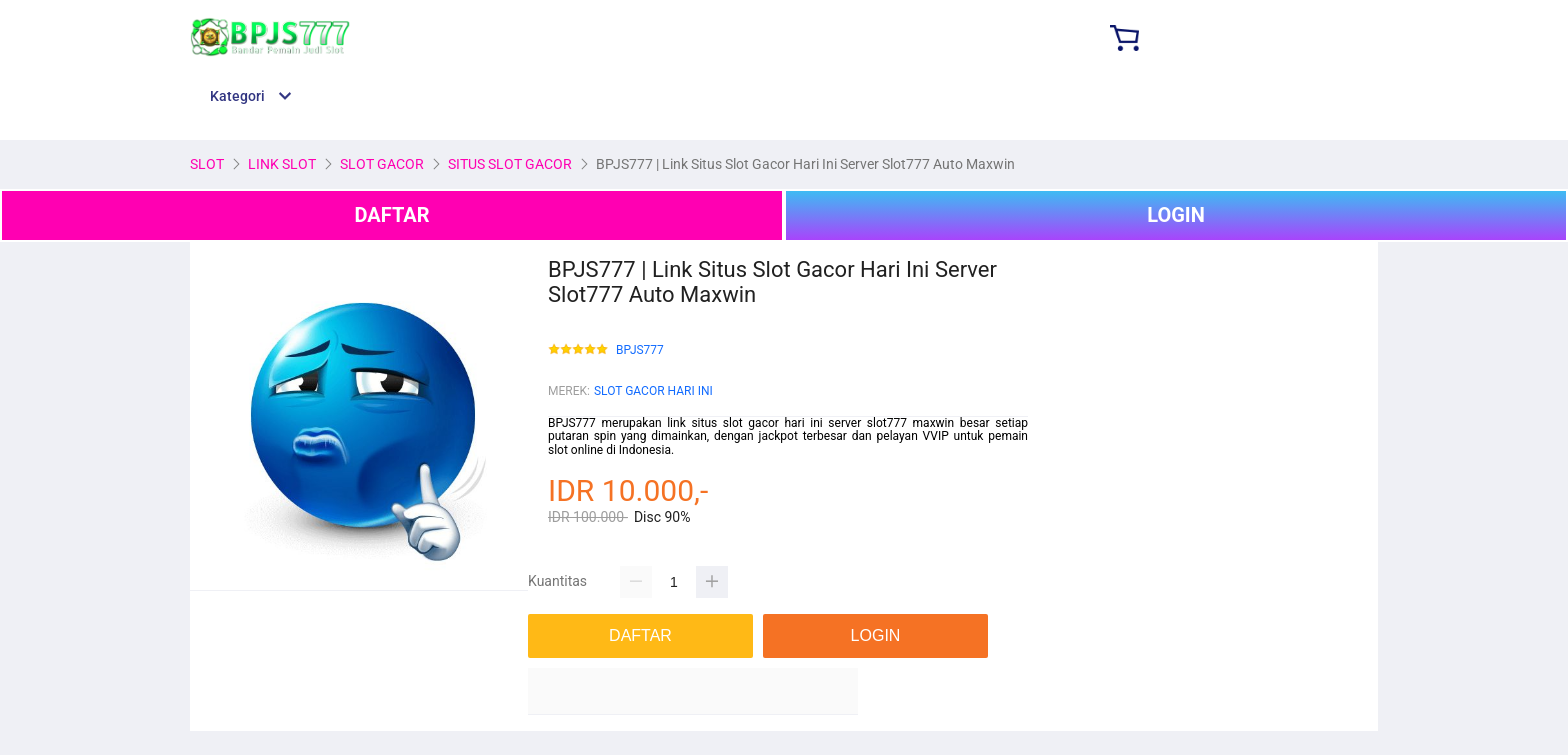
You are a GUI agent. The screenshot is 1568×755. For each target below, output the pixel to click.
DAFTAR (391, 215)
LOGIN (1176, 215)
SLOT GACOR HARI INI (653, 391)
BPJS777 (640, 350)
